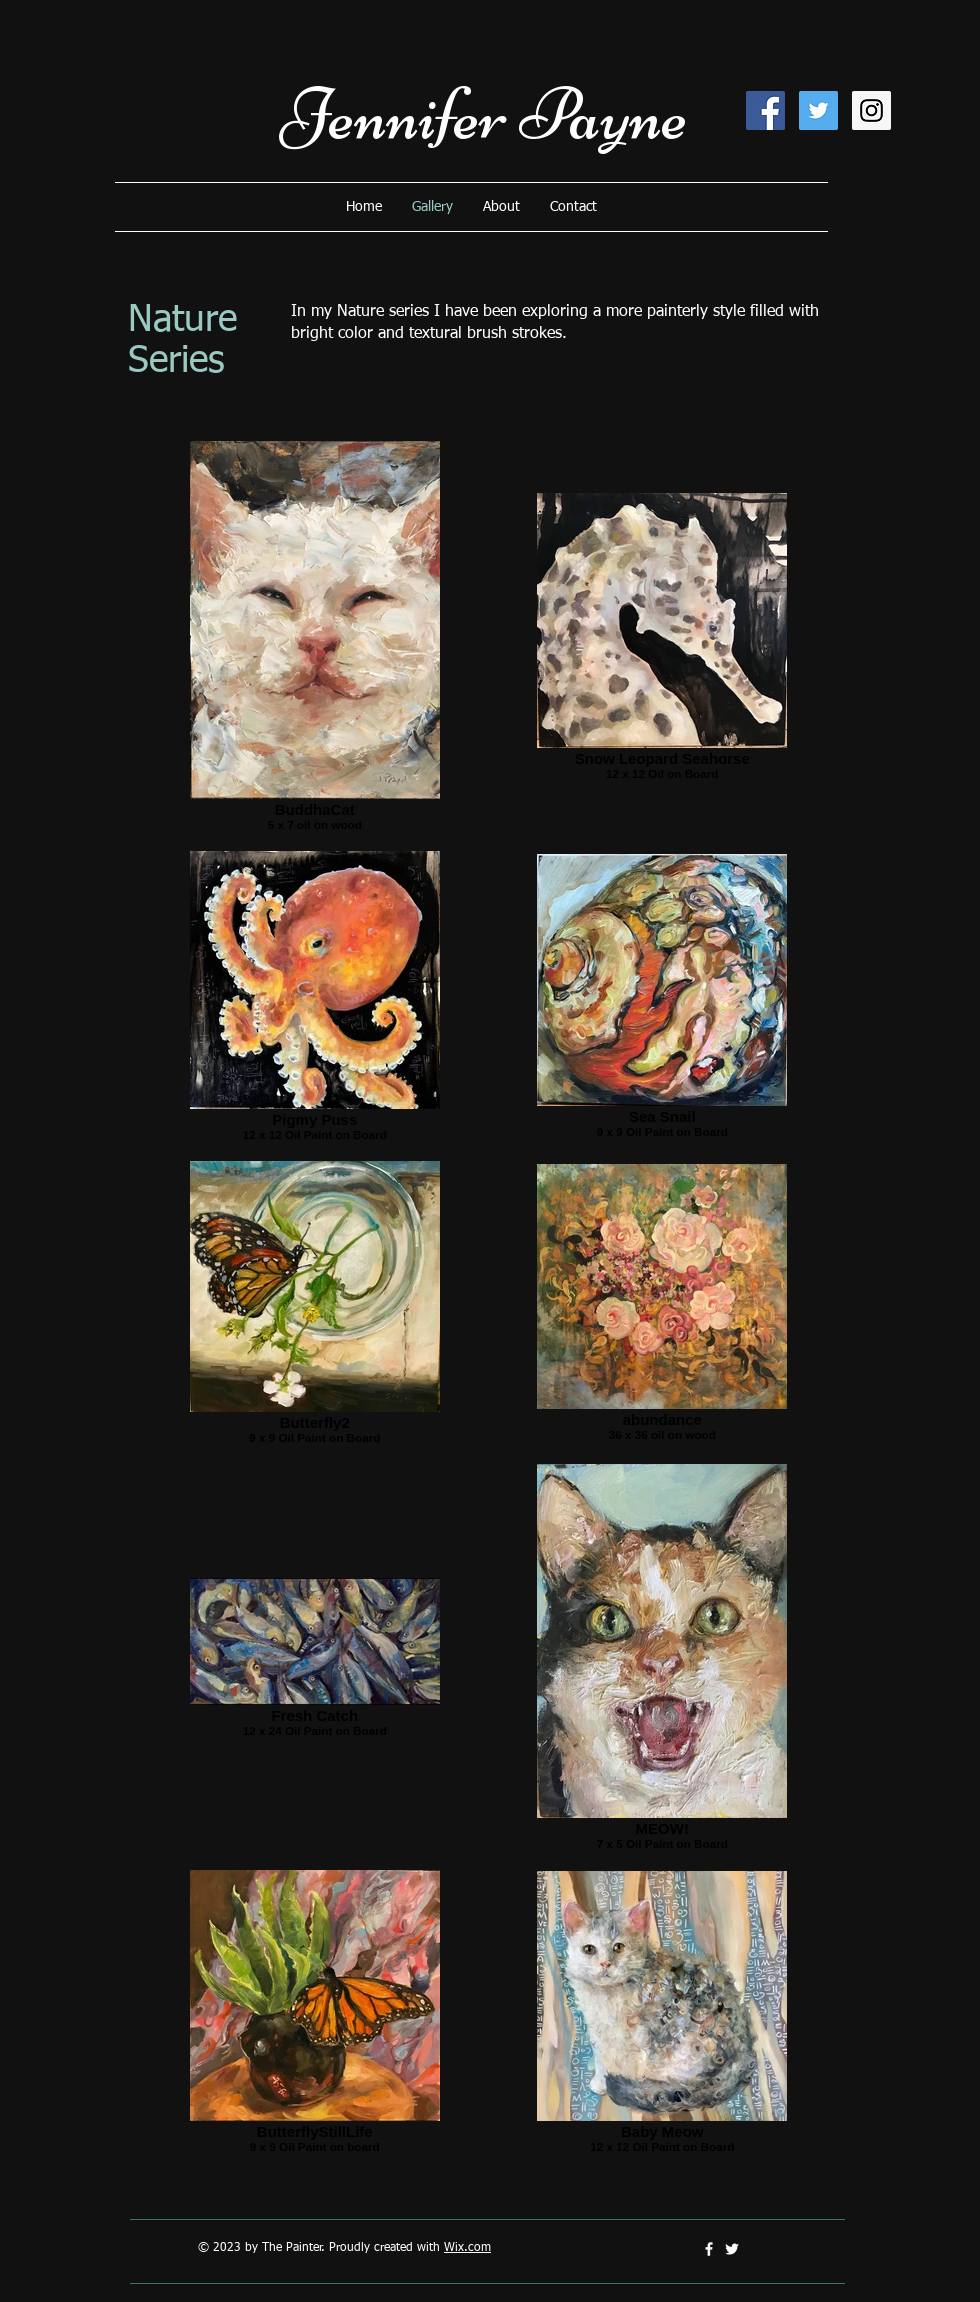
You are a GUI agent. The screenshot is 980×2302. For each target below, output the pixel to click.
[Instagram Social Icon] (871, 110)
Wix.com (467, 2248)
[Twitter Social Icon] (818, 110)
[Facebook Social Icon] (765, 110)
